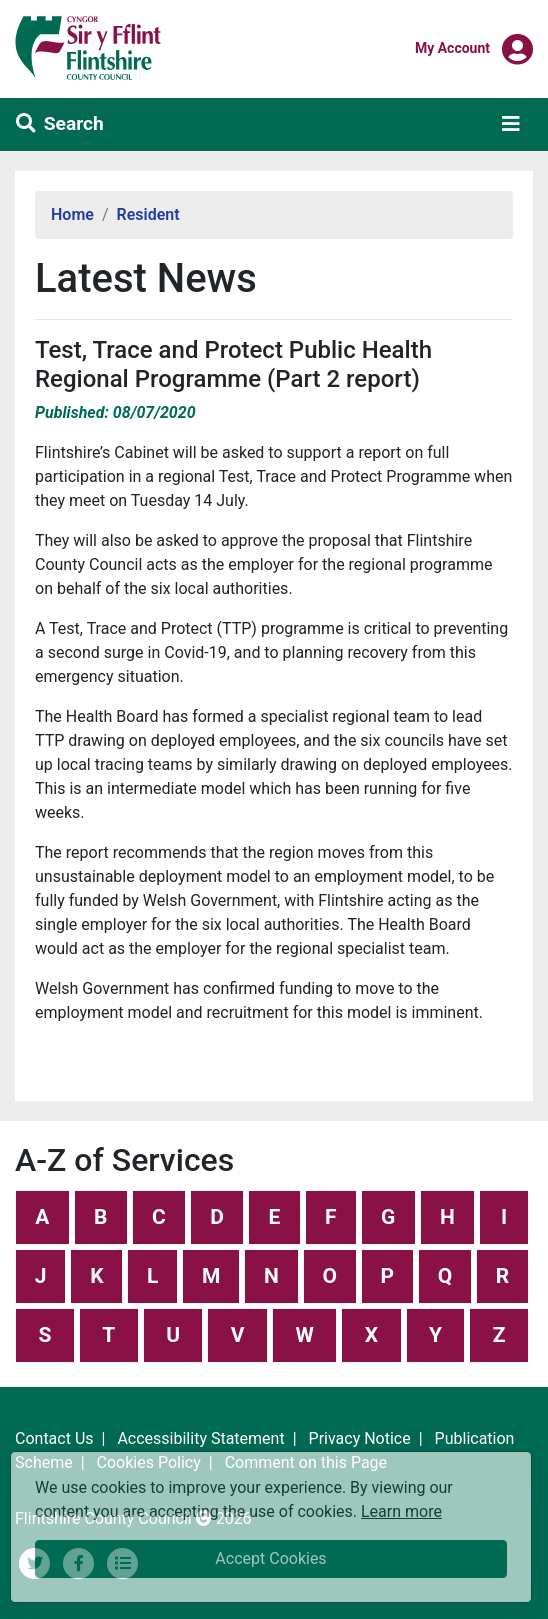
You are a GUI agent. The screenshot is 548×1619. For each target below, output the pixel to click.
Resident (148, 214)
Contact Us (54, 1438)
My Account (452, 47)
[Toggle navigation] (511, 124)
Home (72, 214)
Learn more (401, 1510)
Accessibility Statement (200, 1438)
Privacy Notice (360, 1438)
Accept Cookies (270, 1558)
